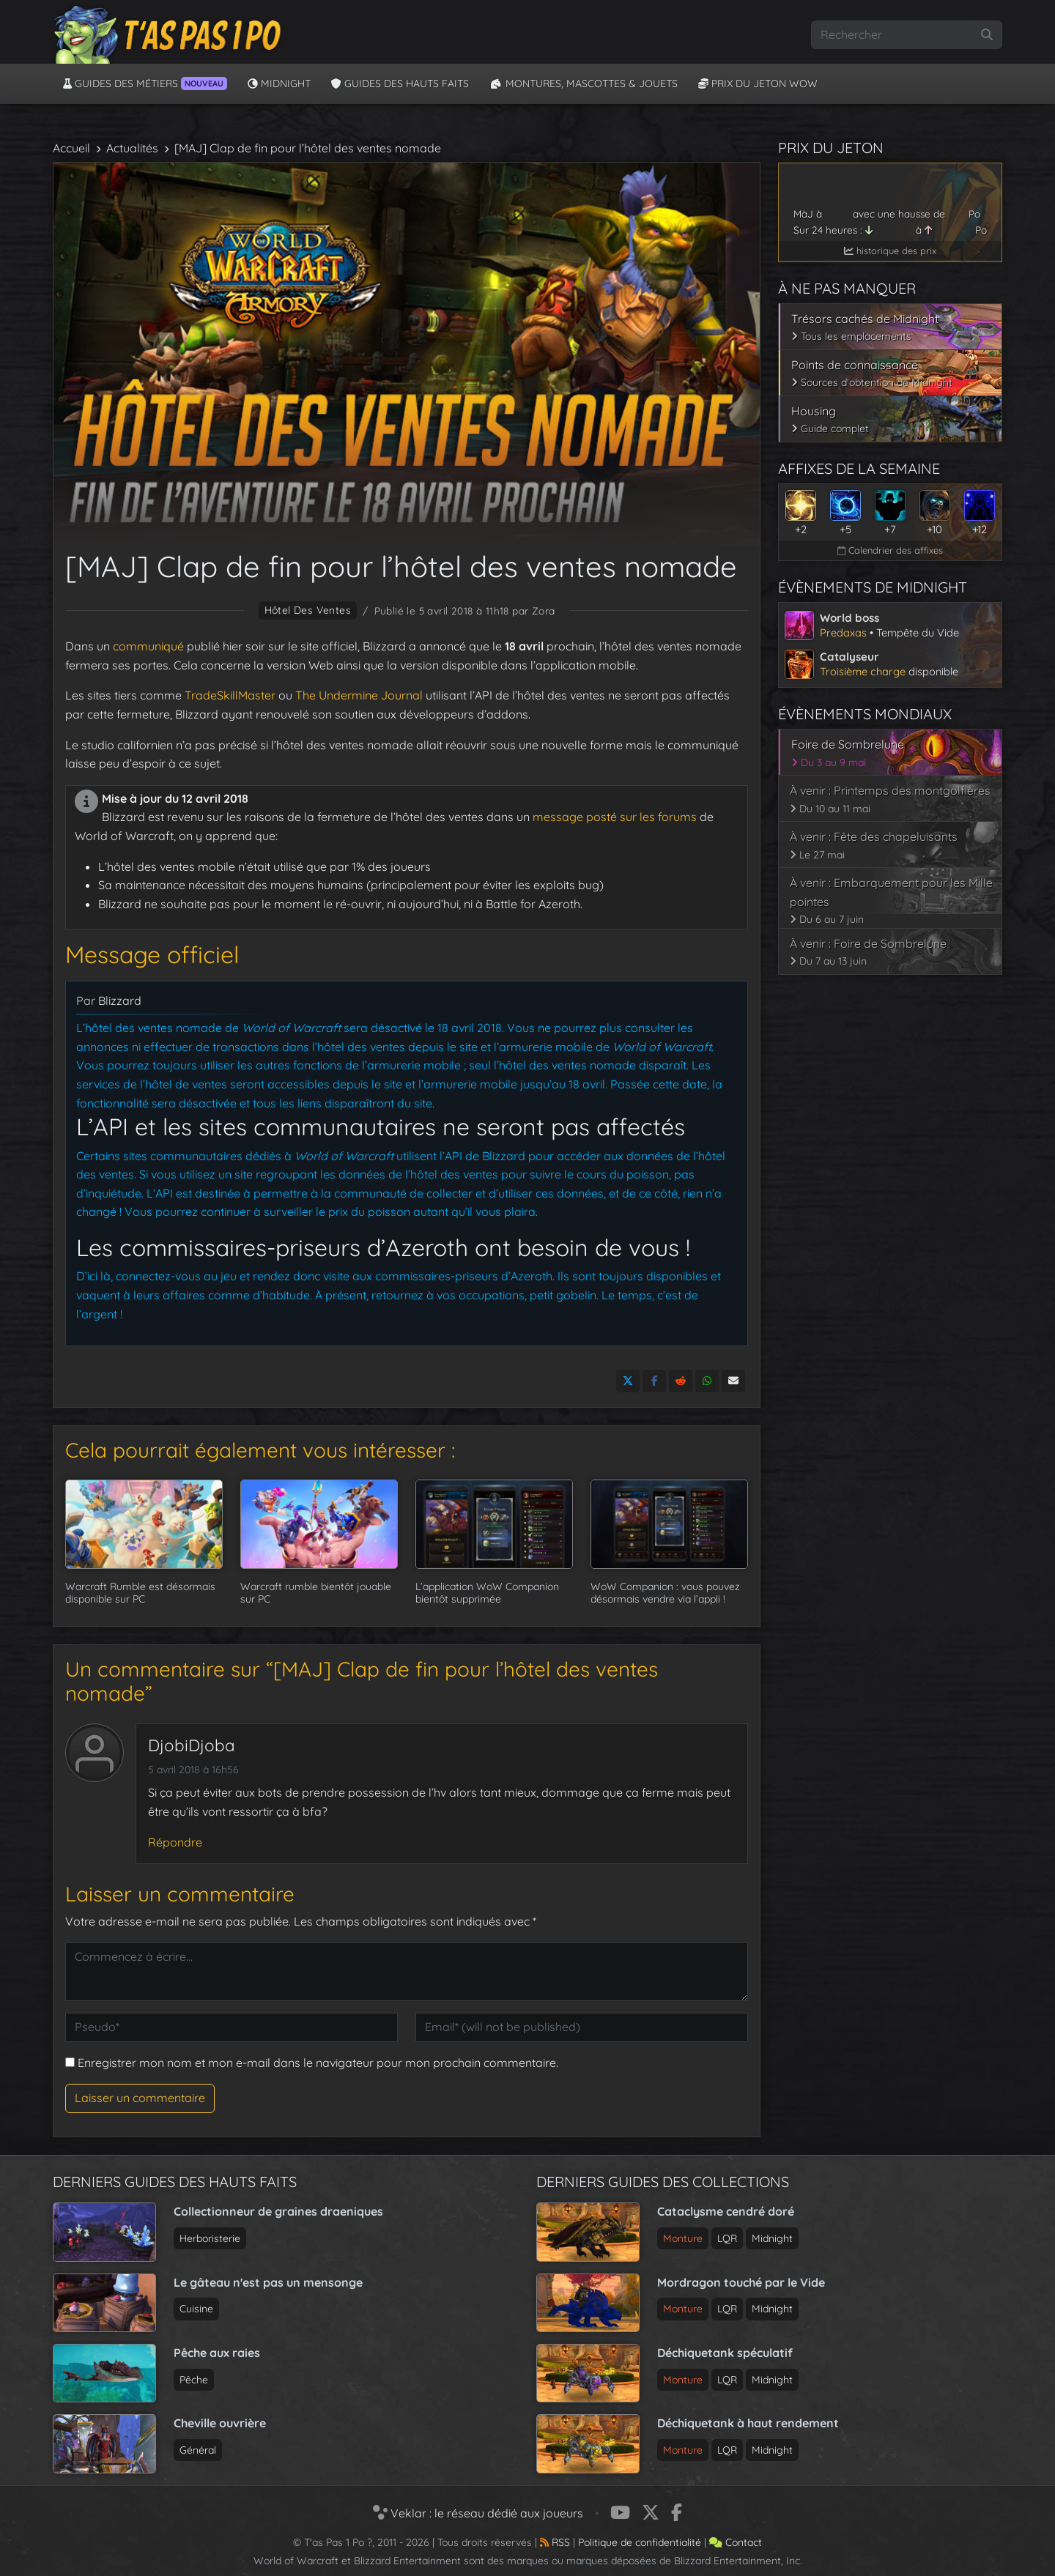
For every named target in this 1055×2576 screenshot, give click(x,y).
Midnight (279, 83)
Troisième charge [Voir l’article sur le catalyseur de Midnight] (863, 671)
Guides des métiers (145, 83)
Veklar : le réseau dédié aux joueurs (478, 2512)
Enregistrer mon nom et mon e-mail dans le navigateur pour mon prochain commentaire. (318, 2062)
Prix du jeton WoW (758, 83)
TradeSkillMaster (230, 695)
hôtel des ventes (308, 610)
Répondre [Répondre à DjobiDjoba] (175, 1842)
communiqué (148, 646)
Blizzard (119, 1000)
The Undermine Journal (357, 695)
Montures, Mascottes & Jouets (583, 83)
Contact (735, 2542)
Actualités (132, 148)
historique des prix (890, 250)
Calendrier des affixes (890, 550)
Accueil (71, 148)
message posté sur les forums (615, 816)
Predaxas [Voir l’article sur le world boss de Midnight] (843, 632)
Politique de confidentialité (639, 2542)
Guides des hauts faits (400, 83)
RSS (555, 2542)
